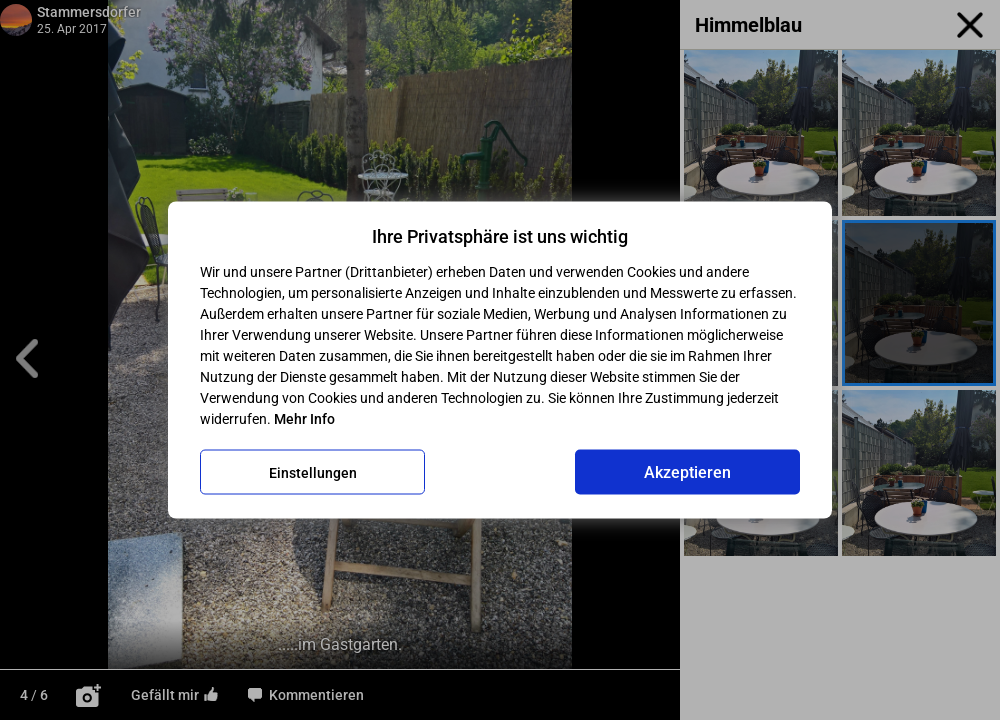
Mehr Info (304, 419)
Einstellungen (313, 472)
